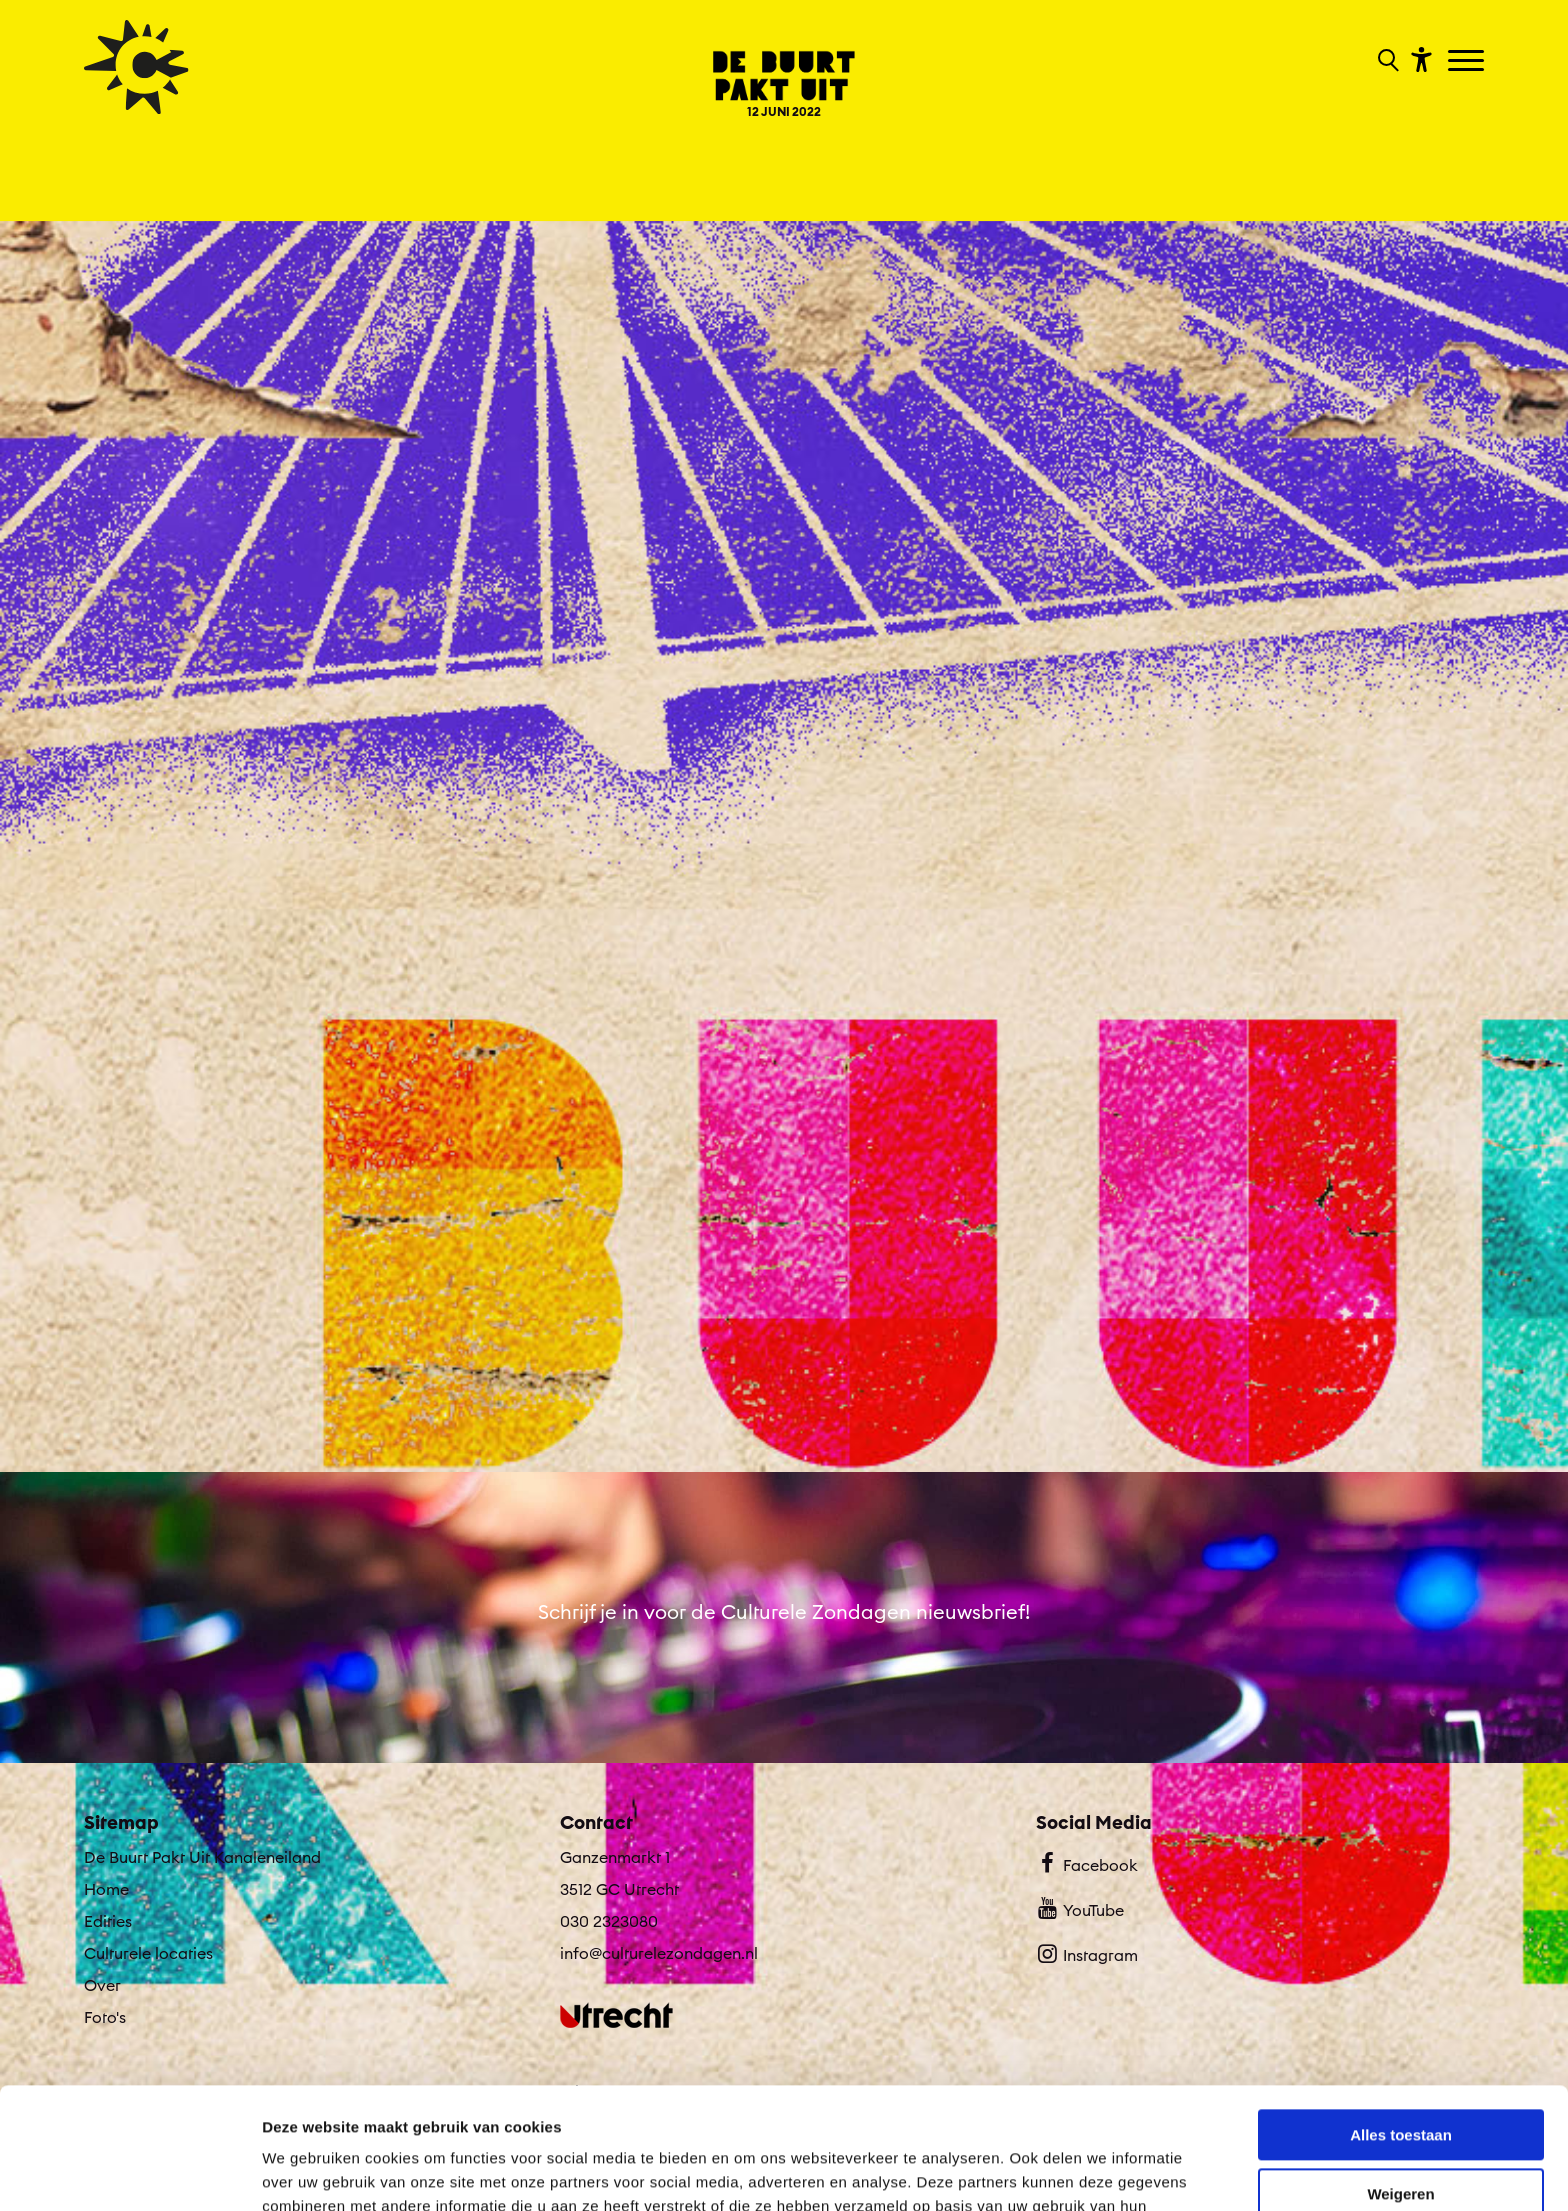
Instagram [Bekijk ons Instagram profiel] (1086, 1953)
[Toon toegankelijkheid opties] (1419, 58)
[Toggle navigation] (1468, 62)
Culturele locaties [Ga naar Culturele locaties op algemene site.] (148, 1953)
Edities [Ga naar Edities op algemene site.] (108, 1921)
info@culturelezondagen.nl (659, 1953)
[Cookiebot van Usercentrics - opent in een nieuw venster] (129, 2172)
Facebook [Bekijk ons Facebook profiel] (1086, 1863)
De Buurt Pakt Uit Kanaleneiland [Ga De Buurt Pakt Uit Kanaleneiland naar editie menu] (202, 1857)
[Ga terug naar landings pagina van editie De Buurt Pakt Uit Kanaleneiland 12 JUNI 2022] (783, 69)
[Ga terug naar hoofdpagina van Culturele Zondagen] (136, 67)
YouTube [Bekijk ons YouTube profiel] (1079, 1908)
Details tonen (309, 2171)
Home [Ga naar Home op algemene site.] (106, 1889)
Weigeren (1400, 2079)
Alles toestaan (1401, 2021)
